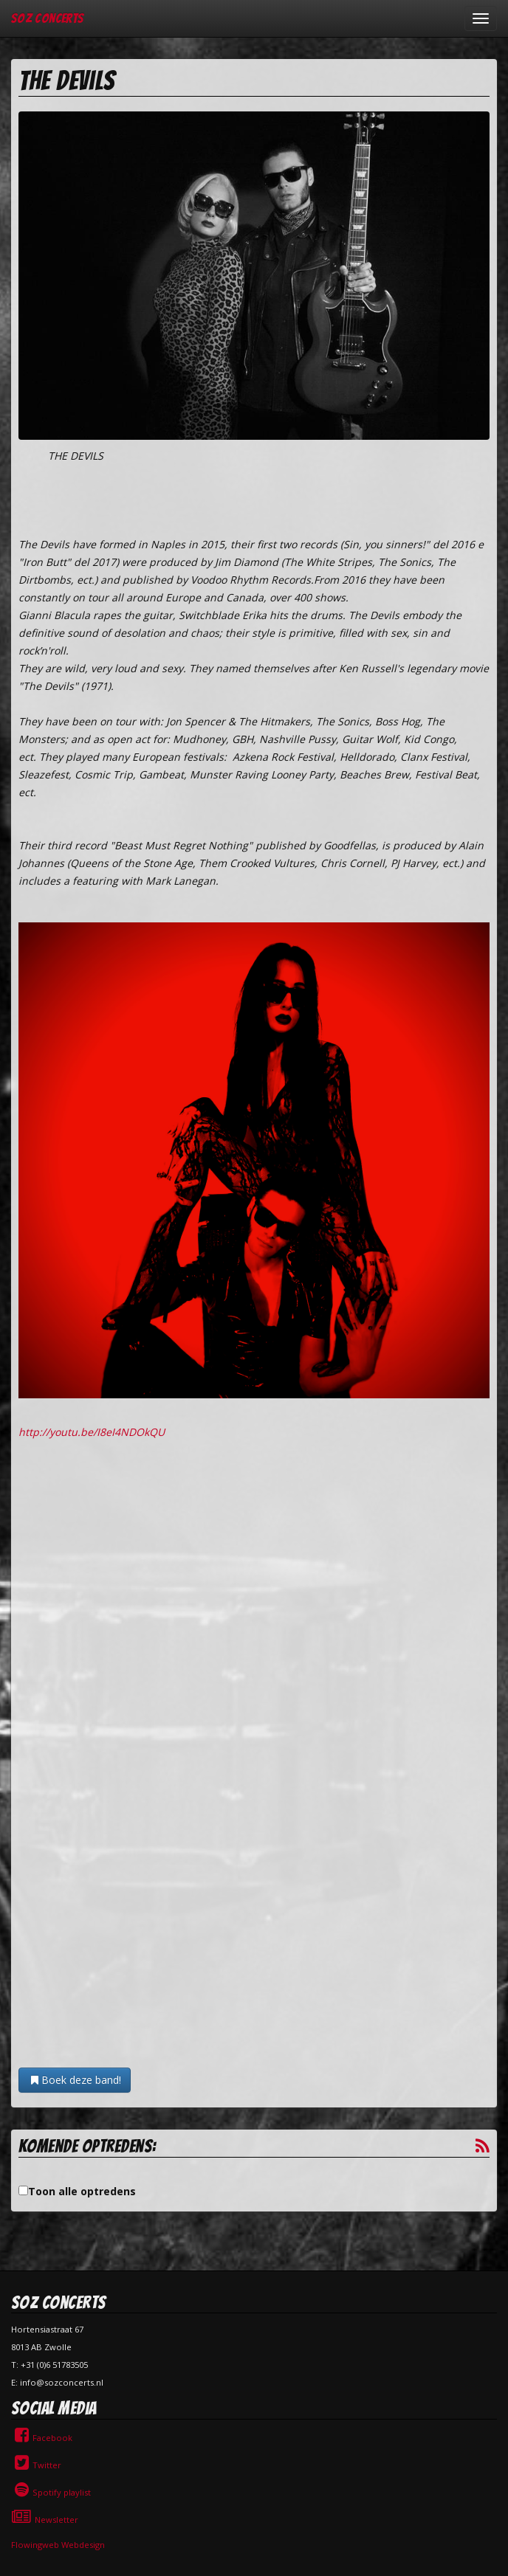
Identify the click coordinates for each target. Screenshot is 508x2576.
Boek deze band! (74, 2080)
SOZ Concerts (47, 18)
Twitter (36, 2464)
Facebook (41, 2437)
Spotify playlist (51, 2492)
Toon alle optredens (82, 2191)
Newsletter (44, 2519)
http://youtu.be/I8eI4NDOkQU (91, 1432)
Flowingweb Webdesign (58, 2544)
